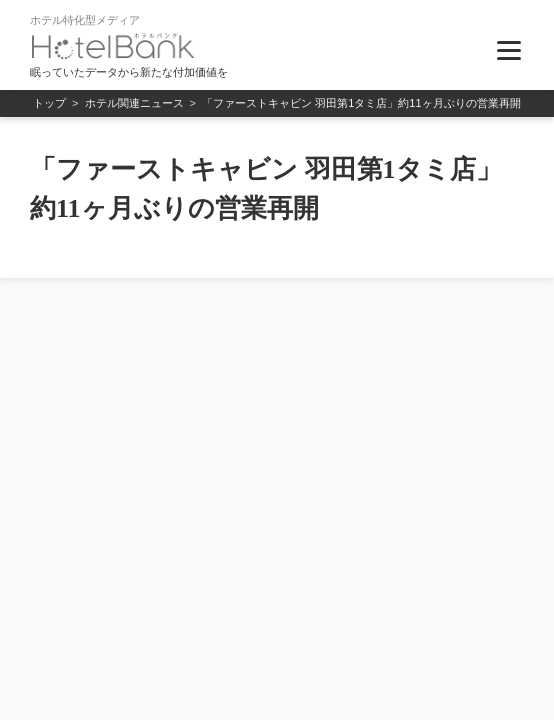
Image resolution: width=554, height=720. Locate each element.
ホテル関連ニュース (134, 103)
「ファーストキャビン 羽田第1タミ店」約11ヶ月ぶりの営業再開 (361, 103)
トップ (49, 103)
